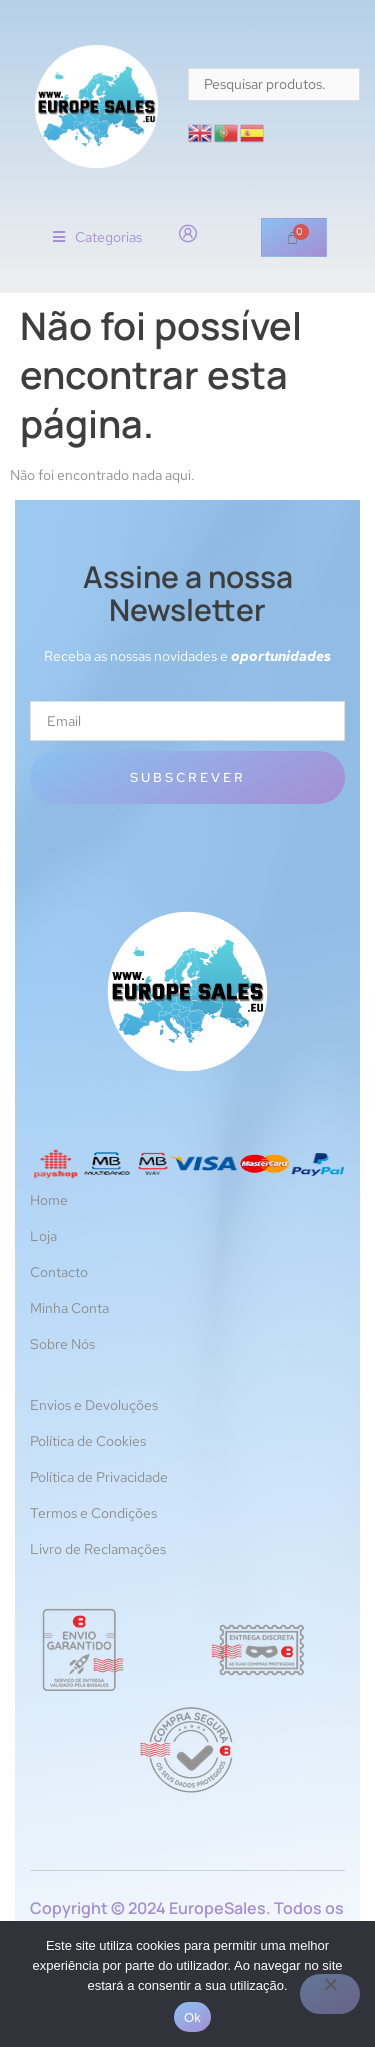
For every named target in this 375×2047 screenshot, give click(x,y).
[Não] (330, 1994)
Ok (192, 2017)
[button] (97, 237)
